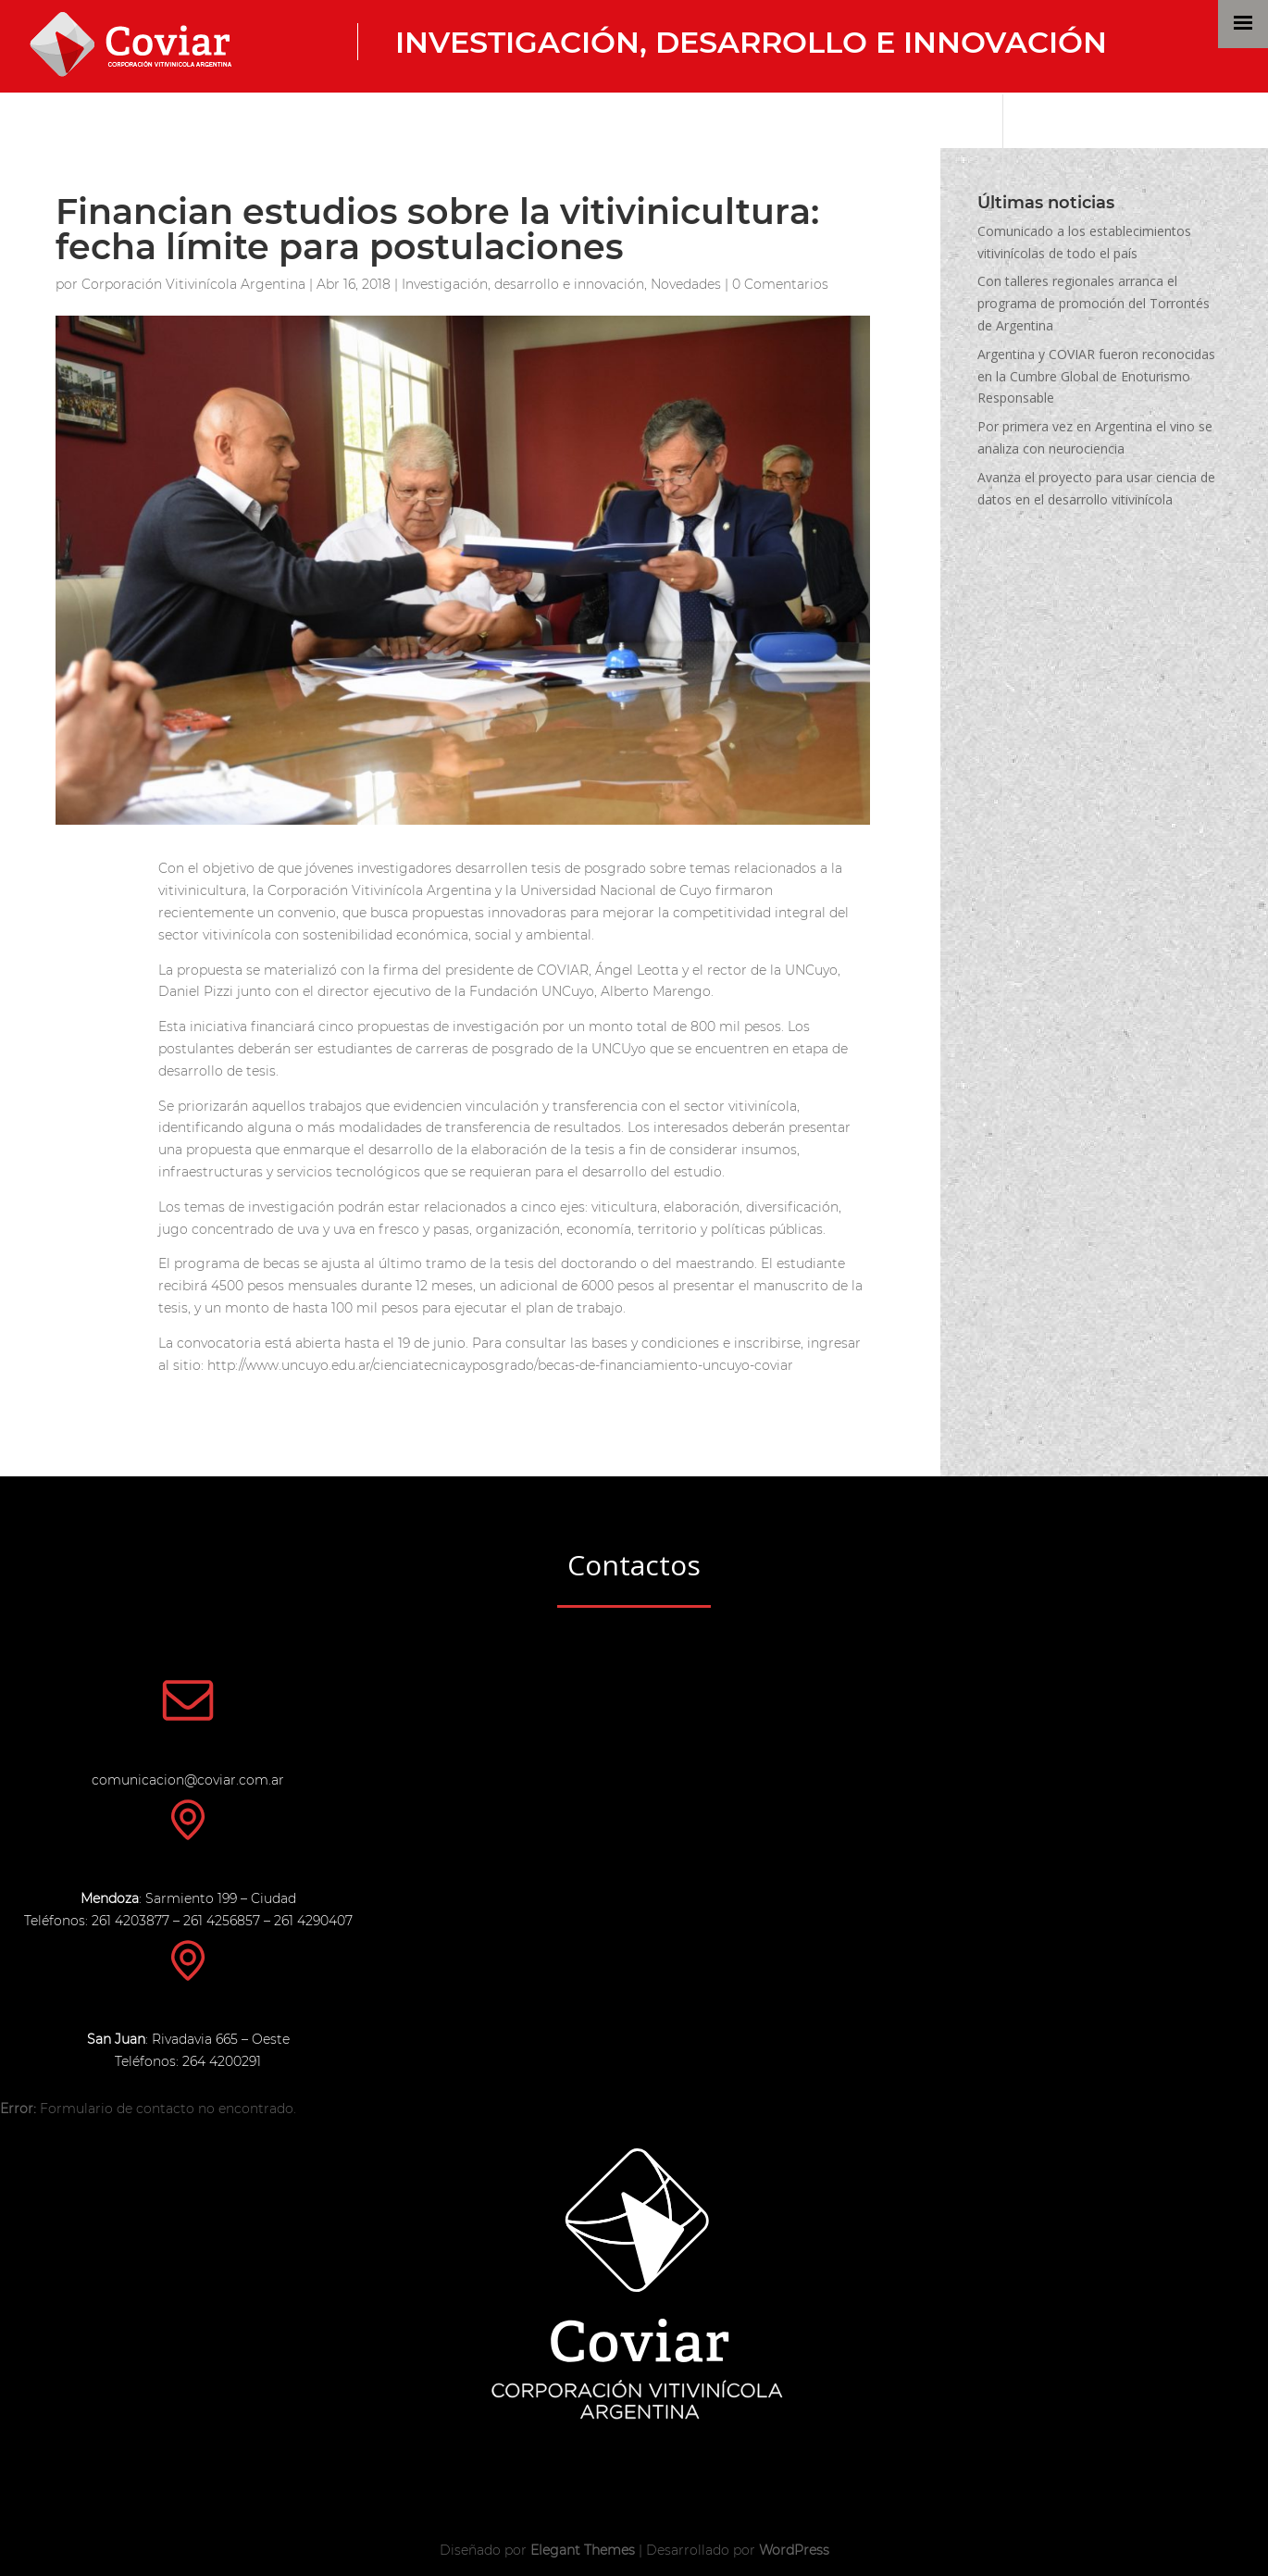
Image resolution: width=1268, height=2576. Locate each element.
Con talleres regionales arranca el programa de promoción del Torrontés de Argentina (1093, 303)
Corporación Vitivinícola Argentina (193, 284)
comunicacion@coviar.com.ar (188, 1780)
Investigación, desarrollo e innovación (751, 42)
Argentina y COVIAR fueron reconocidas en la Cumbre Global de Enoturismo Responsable (1096, 376)
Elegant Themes (582, 2550)
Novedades (686, 284)
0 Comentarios (780, 284)
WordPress (794, 2550)
